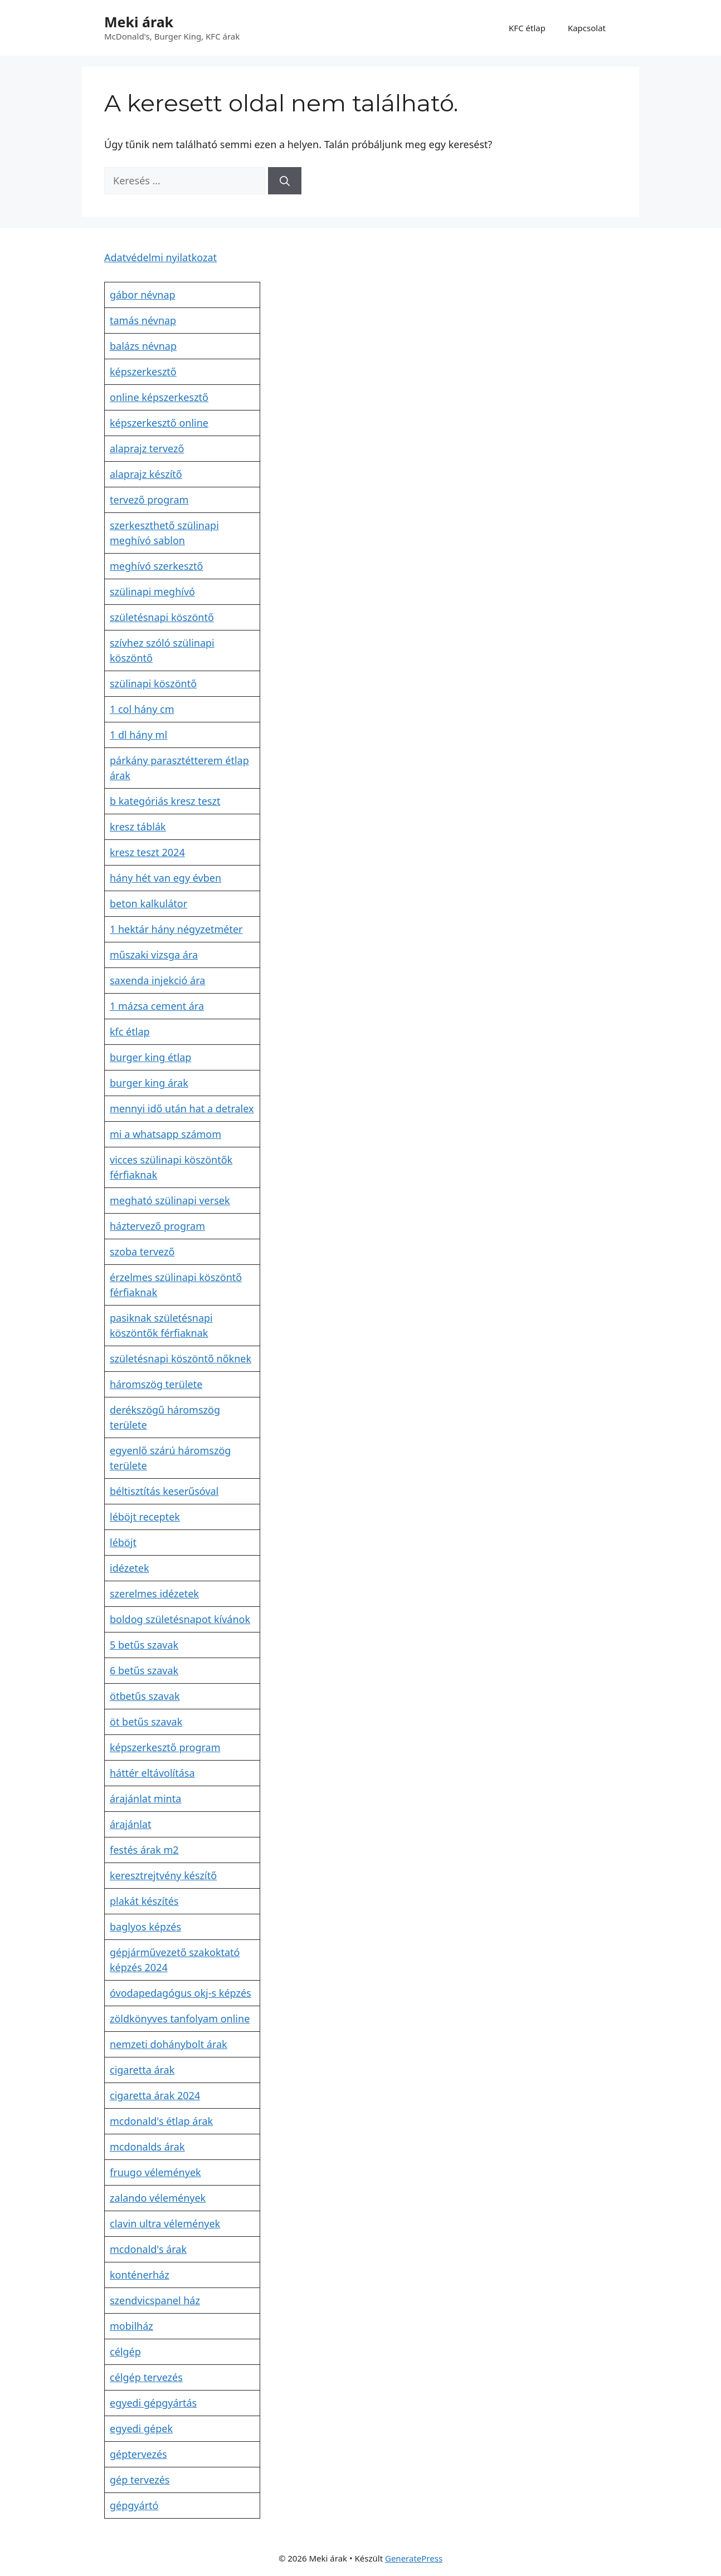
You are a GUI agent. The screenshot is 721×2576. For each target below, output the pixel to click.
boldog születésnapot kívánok (180, 1619)
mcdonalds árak (147, 2146)
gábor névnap (143, 294)
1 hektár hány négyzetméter (176, 929)
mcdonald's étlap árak (161, 2121)
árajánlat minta (145, 1798)
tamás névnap (143, 320)
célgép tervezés (146, 2377)
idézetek (129, 1568)
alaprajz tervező (147, 448)
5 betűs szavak (144, 1644)
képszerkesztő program (165, 1747)
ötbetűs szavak (145, 1696)
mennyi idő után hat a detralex (182, 1108)
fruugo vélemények (155, 2172)
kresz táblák (138, 826)
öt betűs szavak (146, 1721)
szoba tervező (142, 1251)
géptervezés (138, 2454)
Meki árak (138, 21)
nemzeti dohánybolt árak (168, 2044)
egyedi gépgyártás (153, 2402)
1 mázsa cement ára (157, 1006)
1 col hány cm (142, 709)
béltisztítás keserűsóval (164, 1491)
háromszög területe (156, 1384)
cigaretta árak (142, 2069)
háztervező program (157, 1226)
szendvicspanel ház (155, 2300)
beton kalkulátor (148, 903)
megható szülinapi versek (170, 1200)
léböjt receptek (145, 1516)
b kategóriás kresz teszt (165, 801)
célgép (125, 2351)
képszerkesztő (143, 371)
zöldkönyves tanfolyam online (180, 2018)
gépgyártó (134, 2505)
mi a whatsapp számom (165, 1134)
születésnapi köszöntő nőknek (180, 1358)
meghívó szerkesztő (156, 566)
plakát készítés (144, 1901)
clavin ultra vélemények (165, 2223)
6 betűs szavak (144, 1670)
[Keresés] (284, 180)
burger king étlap (150, 1057)
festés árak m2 (144, 1849)
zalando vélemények (158, 2197)
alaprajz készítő (146, 474)
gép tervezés (139, 2479)
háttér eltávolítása (152, 1773)
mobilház (131, 2326)
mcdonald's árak (148, 2249)
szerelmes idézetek (154, 1593)
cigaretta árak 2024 (155, 2095)
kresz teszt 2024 (147, 852)
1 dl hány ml (138, 734)
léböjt (123, 1542)
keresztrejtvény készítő (163, 1875)
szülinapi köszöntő (153, 683)
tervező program (149, 499)
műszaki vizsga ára (154, 954)
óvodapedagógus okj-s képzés (180, 1993)
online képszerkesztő (159, 397)
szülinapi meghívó (152, 591)
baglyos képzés (145, 1926)
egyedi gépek (141, 2428)
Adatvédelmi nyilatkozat (160, 257)
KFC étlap (527, 27)
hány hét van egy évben (165, 877)
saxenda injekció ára (157, 980)
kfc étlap (130, 1031)
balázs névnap (143, 346)
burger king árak (149, 1082)
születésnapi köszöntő (162, 617)
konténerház (139, 2274)
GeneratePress (413, 2558)
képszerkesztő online (159, 422)
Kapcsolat (587, 27)
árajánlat (130, 1824)
